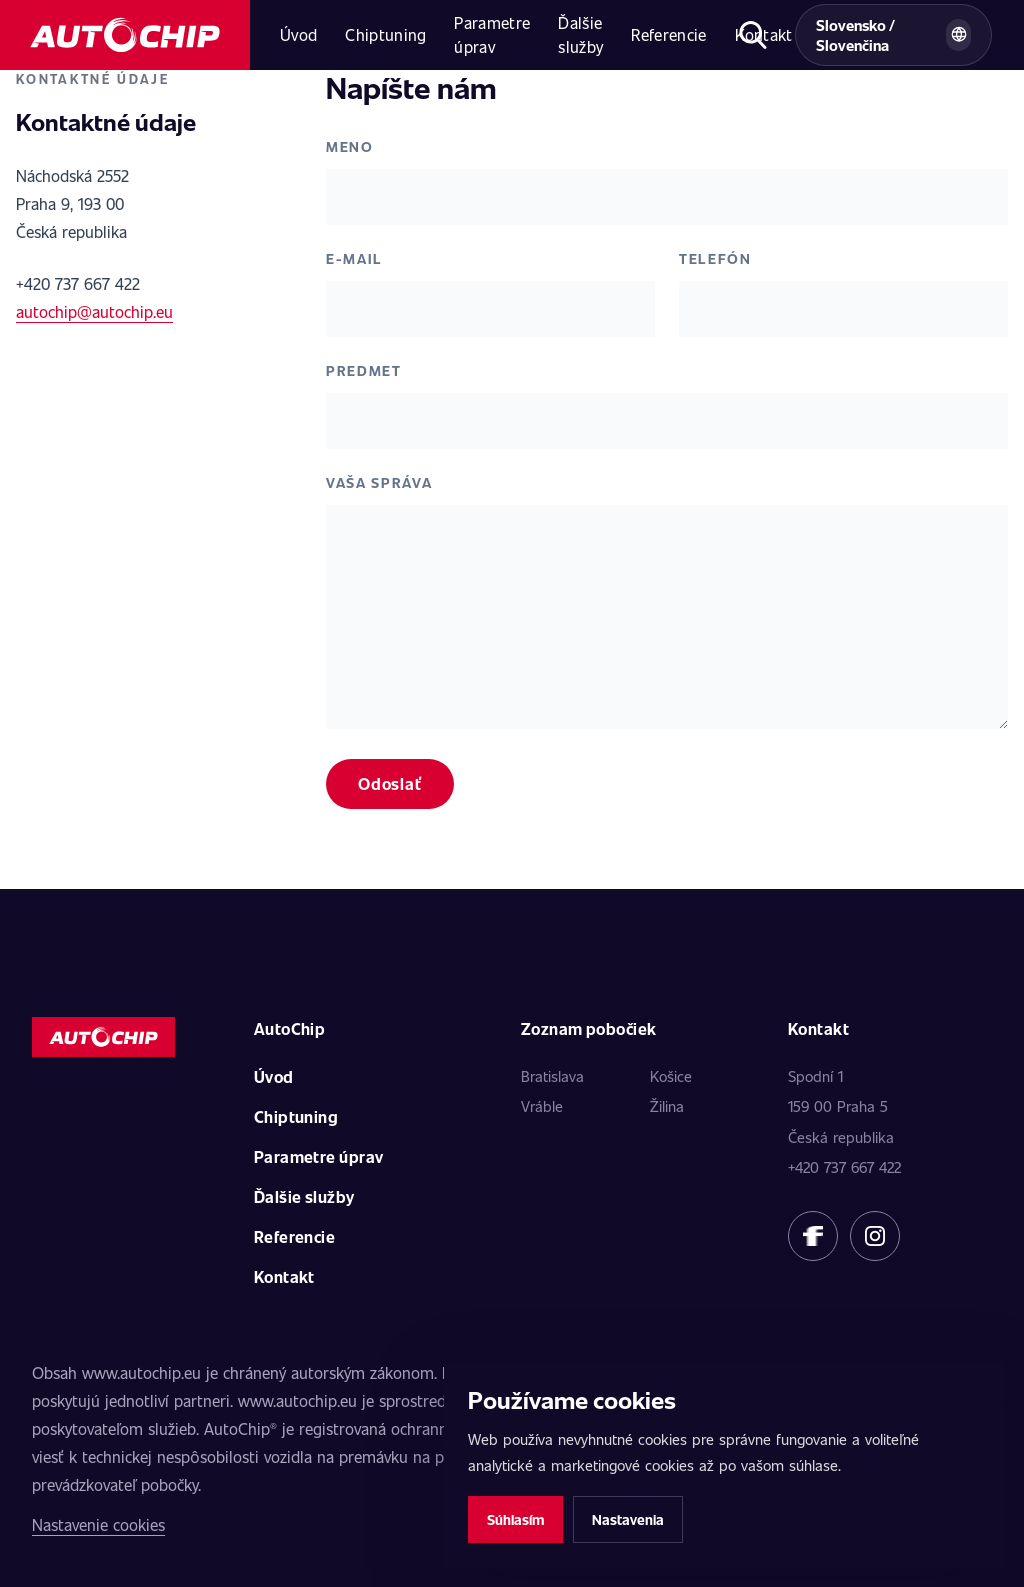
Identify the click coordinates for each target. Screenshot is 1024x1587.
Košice (671, 1076)
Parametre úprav (492, 34)
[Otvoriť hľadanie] (753, 35)
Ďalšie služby (580, 34)
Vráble (542, 1106)
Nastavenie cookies (98, 1524)
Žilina (667, 1106)
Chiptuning (385, 34)
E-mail (354, 258)
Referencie (668, 34)
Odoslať (390, 783)
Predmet (364, 370)
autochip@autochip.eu (94, 311)
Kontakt (284, 1276)
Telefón (715, 258)
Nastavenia (628, 1519)
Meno (350, 146)
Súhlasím (515, 1519)
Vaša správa (379, 482)
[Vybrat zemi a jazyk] (893, 35)
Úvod (298, 34)
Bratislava (552, 1076)
